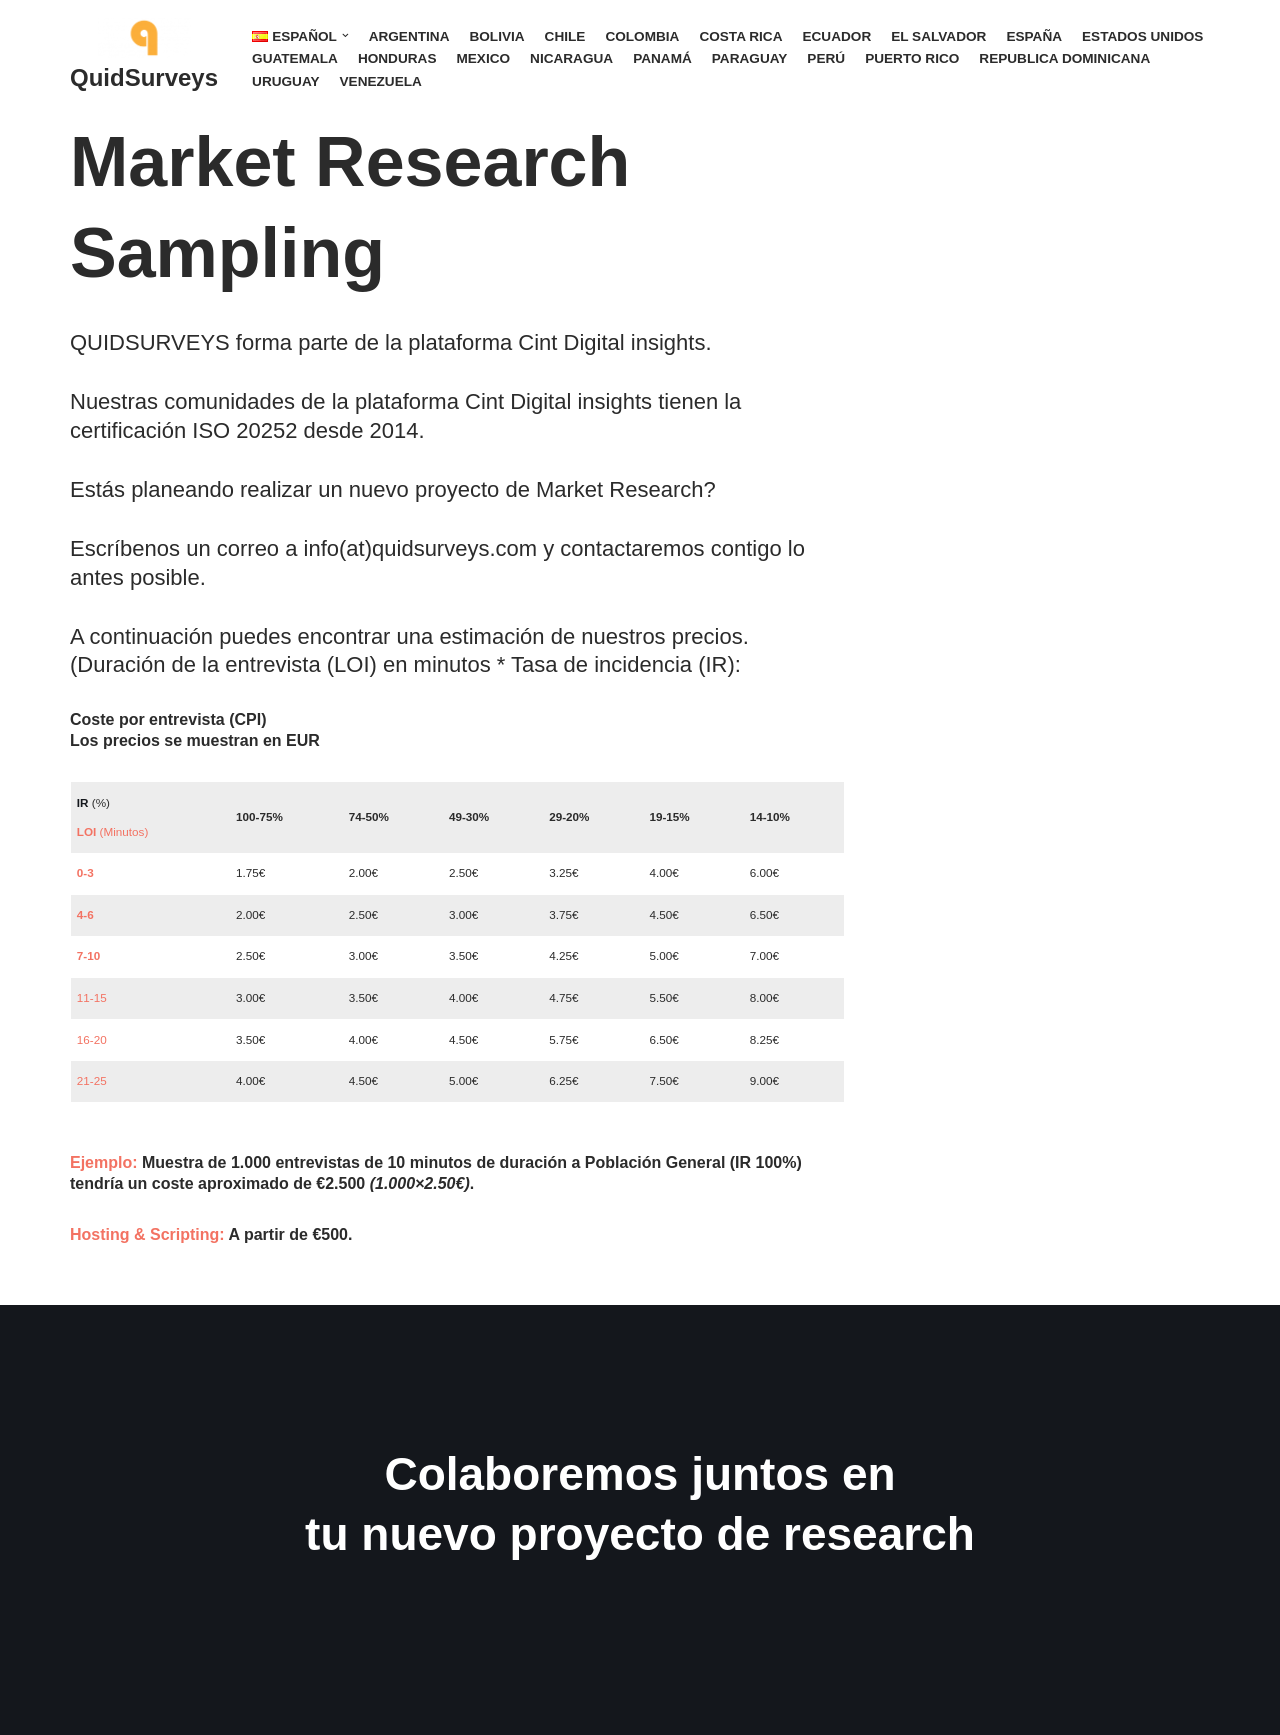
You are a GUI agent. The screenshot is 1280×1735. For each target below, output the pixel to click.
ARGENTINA (409, 36)
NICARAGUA (571, 58)
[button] (345, 35)
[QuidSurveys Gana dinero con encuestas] (144, 58)
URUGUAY (285, 81)
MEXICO (483, 58)
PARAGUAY (750, 58)
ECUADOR (836, 36)
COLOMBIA (642, 36)
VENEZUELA (381, 81)
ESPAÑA (1034, 36)
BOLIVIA (496, 36)
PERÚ (826, 58)
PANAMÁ (662, 58)
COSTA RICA (740, 36)
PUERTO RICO (912, 58)
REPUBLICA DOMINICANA (1064, 58)
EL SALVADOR (938, 36)
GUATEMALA (295, 58)
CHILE (565, 36)
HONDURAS (397, 58)
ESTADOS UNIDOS (1142, 36)
